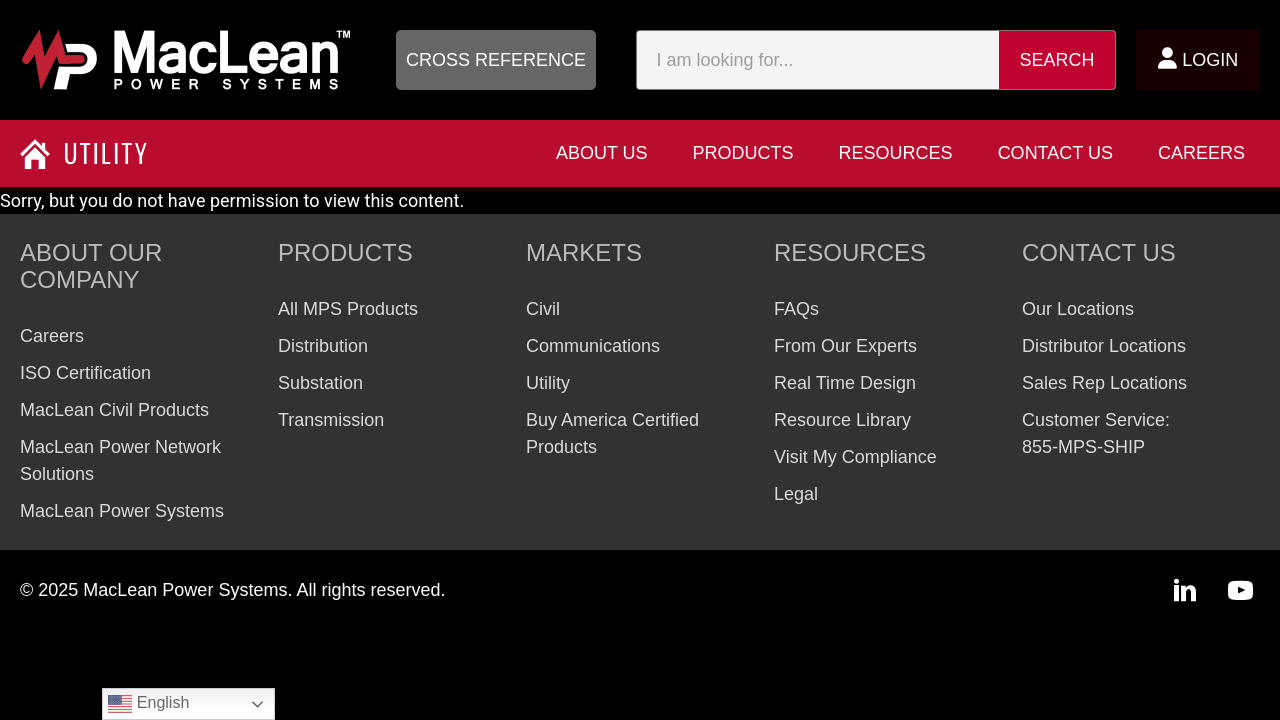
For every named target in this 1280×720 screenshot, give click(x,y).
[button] (496, 60)
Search (1057, 60)
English (148, 704)
